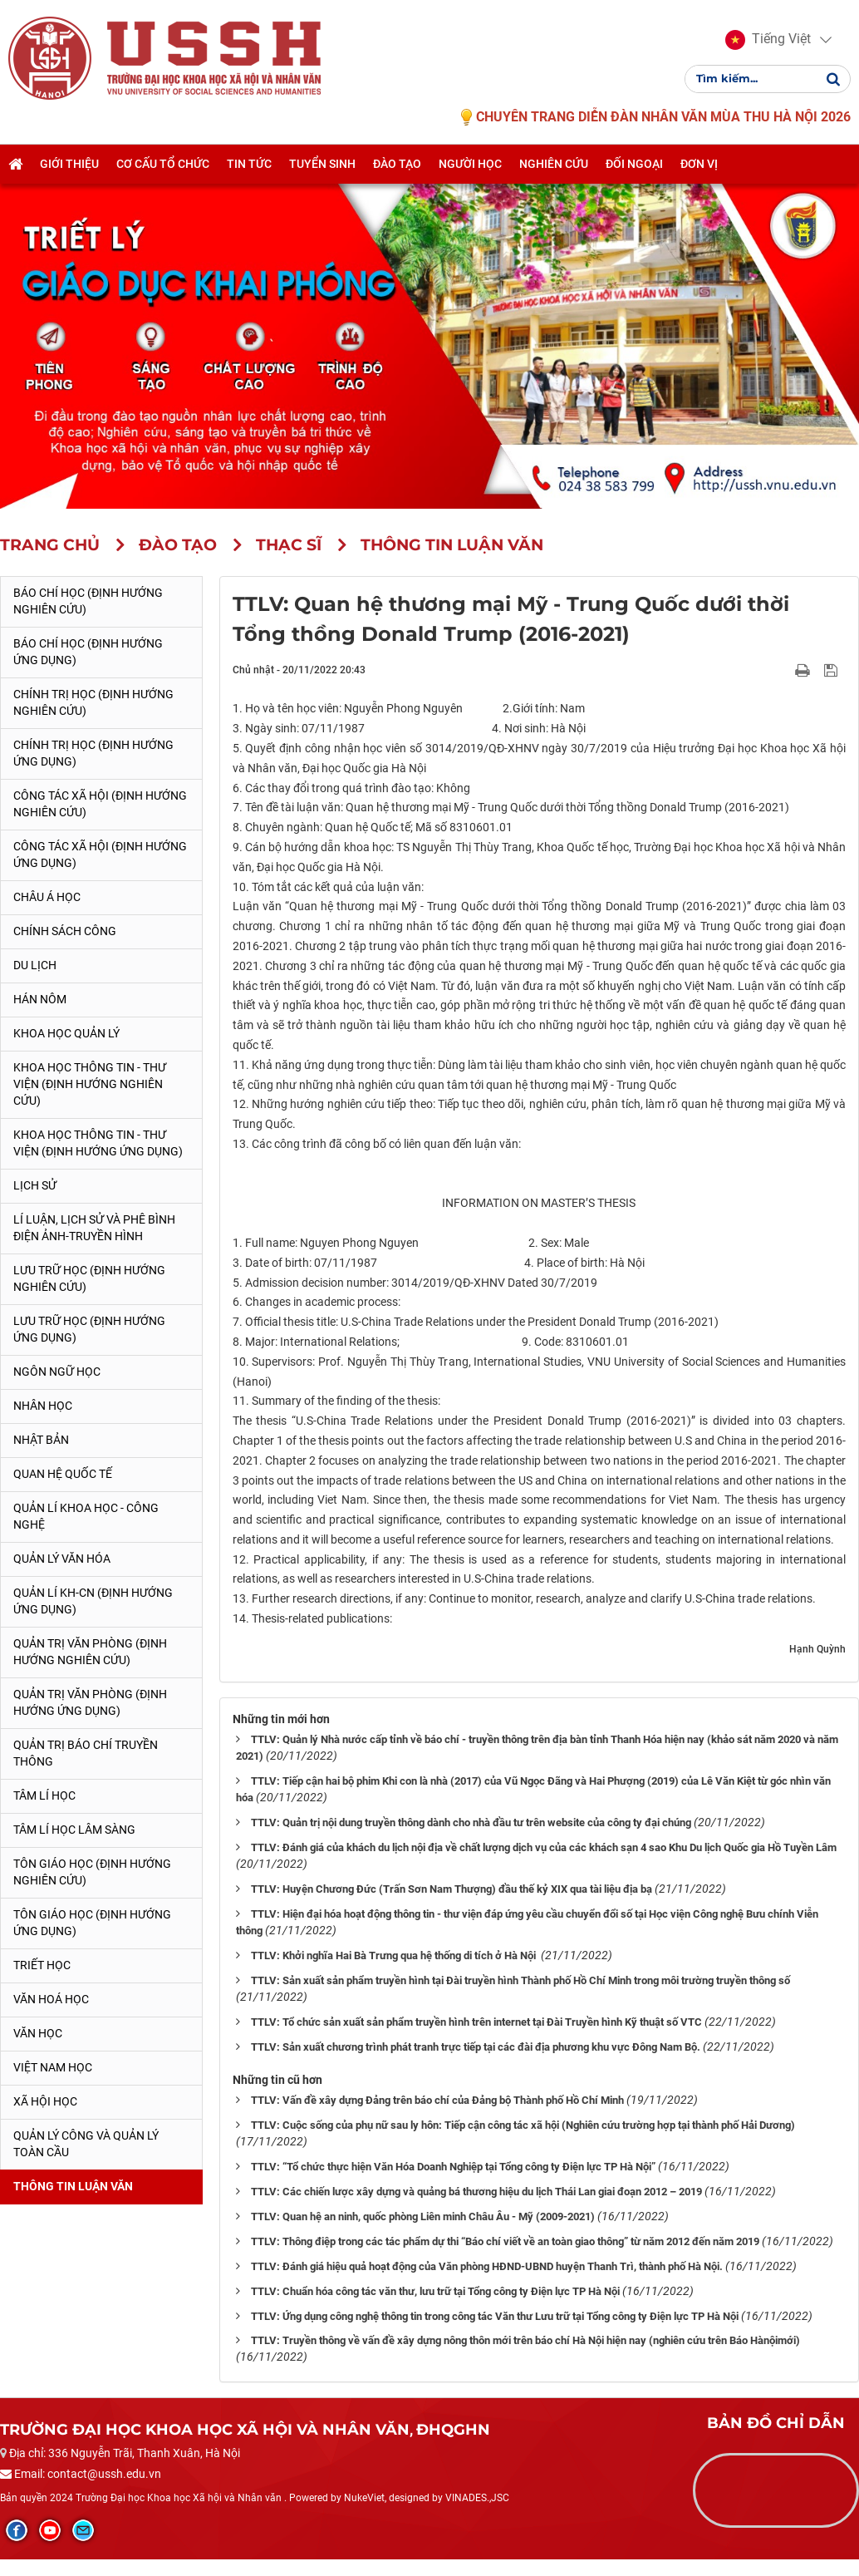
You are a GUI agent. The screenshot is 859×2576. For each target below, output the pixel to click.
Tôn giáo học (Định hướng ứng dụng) (92, 1923)
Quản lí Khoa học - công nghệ (86, 1516)
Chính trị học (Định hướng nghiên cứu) (93, 702)
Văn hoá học (51, 1999)
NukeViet (364, 2498)
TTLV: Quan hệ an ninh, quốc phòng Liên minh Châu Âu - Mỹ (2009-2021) (423, 2216)
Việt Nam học (52, 2067)
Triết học (42, 1965)
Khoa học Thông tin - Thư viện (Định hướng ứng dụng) (98, 1143)
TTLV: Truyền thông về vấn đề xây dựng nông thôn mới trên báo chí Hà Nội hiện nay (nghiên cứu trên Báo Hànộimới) (525, 2340)
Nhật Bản (41, 1439)
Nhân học (42, 1405)
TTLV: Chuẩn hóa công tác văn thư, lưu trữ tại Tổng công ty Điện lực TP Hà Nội (435, 2291)
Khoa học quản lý (66, 1033)
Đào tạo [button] (397, 163)
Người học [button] (470, 163)
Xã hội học (45, 2101)
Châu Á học (47, 897)
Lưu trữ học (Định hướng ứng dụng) (89, 1329)
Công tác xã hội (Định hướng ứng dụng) (100, 854)
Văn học (37, 2033)
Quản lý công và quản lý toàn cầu (86, 2144)
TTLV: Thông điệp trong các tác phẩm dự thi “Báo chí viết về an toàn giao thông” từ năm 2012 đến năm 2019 (505, 2241)
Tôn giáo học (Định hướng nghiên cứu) (92, 1872)
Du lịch (34, 965)
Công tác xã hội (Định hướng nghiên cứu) (100, 804)
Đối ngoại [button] (634, 163)
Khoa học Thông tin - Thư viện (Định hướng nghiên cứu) (89, 1084)
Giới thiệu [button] (69, 163)
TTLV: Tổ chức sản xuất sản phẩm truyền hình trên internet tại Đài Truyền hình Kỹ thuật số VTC (476, 2022)
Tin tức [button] (249, 163)
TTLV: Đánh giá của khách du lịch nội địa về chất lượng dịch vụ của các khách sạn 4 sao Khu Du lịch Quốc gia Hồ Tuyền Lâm (544, 1847)
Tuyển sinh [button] (322, 163)
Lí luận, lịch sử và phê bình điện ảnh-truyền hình (94, 1228)
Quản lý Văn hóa (61, 1558)
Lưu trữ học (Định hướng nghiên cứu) (89, 1278)
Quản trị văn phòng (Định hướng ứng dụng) (90, 1702)
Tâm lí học (44, 1795)
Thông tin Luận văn (73, 2186)
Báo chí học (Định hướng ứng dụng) (88, 652)
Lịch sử (34, 1185)
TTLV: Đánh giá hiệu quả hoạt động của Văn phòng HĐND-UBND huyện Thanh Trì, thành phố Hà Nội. (487, 2266)
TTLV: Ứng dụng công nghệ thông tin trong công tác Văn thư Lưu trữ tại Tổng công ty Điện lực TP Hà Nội (495, 2316)
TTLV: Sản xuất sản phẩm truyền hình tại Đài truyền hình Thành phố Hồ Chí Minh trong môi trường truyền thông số (520, 1980)
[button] (768, 40)
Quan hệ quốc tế (62, 1473)
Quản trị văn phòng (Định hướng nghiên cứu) (90, 1652)
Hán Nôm (39, 999)
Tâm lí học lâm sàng (74, 1829)
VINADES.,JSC (477, 2498)
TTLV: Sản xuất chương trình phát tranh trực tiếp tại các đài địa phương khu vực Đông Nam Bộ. (475, 2047)
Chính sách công (64, 931)
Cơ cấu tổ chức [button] (162, 163)
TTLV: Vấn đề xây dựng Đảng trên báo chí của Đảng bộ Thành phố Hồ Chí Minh (437, 2100)
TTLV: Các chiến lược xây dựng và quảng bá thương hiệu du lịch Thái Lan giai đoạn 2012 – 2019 (476, 2191)
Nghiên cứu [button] (553, 163)
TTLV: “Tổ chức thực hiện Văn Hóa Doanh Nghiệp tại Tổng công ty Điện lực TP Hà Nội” (453, 2166)
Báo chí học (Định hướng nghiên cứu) (88, 601)
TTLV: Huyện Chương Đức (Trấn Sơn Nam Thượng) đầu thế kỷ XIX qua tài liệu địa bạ (451, 1889)
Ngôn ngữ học (57, 1371)
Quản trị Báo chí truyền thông (85, 1753)
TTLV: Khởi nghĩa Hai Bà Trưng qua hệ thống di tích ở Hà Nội (394, 1955)
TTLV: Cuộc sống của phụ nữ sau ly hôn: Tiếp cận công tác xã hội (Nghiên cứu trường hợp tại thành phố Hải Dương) (523, 2125)
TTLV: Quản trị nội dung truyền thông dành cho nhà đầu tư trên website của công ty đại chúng (471, 1822)
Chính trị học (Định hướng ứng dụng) (93, 753)
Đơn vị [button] (699, 163)
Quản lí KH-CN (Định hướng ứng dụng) (93, 1601)
